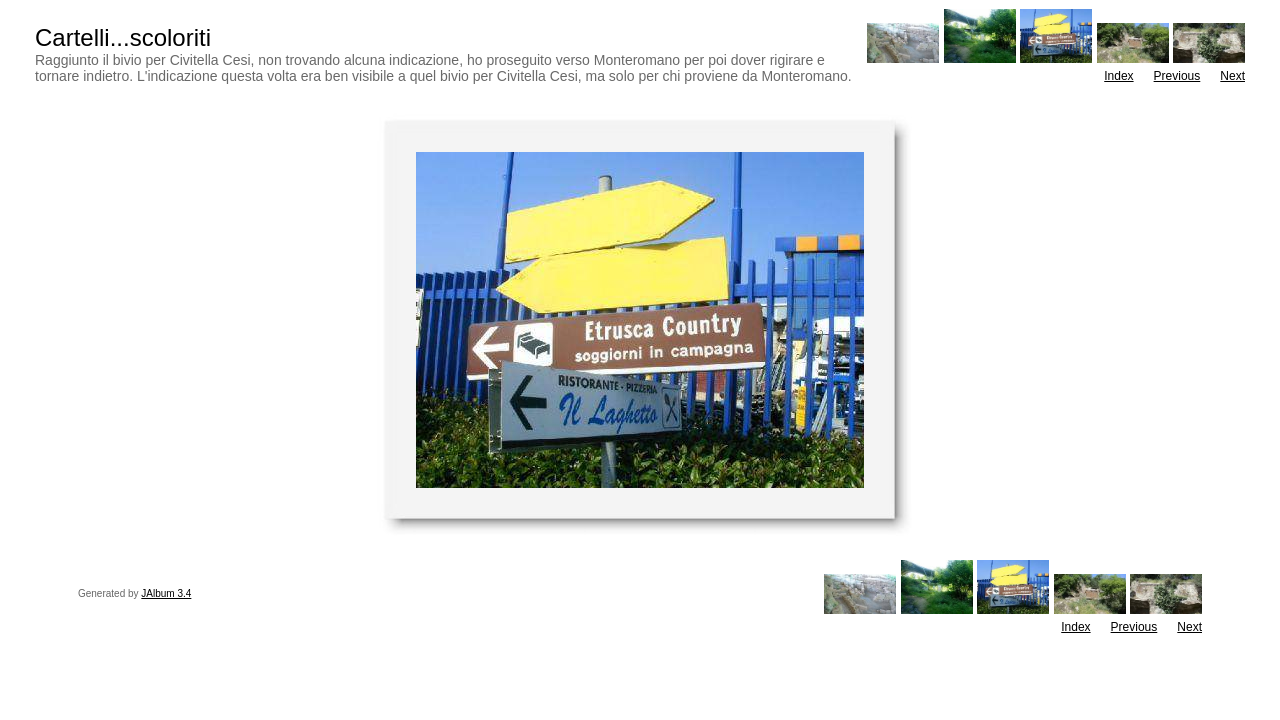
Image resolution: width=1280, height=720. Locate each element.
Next (1232, 76)
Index (1118, 76)
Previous (1177, 76)
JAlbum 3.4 (166, 593)
